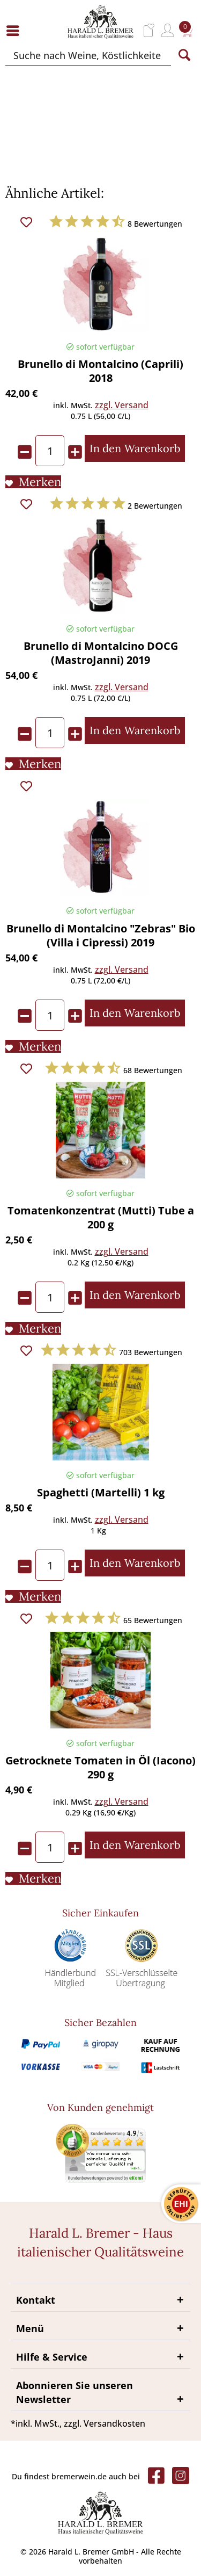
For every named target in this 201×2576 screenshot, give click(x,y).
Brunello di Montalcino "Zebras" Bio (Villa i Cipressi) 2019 (100, 936)
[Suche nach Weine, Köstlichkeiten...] (88, 55)
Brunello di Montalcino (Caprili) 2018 (100, 371)
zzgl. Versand (121, 405)
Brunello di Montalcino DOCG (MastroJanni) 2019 (101, 653)
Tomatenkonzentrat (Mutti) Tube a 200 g (101, 1218)
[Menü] (15, 30)
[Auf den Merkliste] (33, 481)
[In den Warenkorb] (135, 448)
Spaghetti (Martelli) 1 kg (101, 1493)
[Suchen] (184, 55)
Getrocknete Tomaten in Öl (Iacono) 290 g (100, 1768)
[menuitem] (15, 30)
